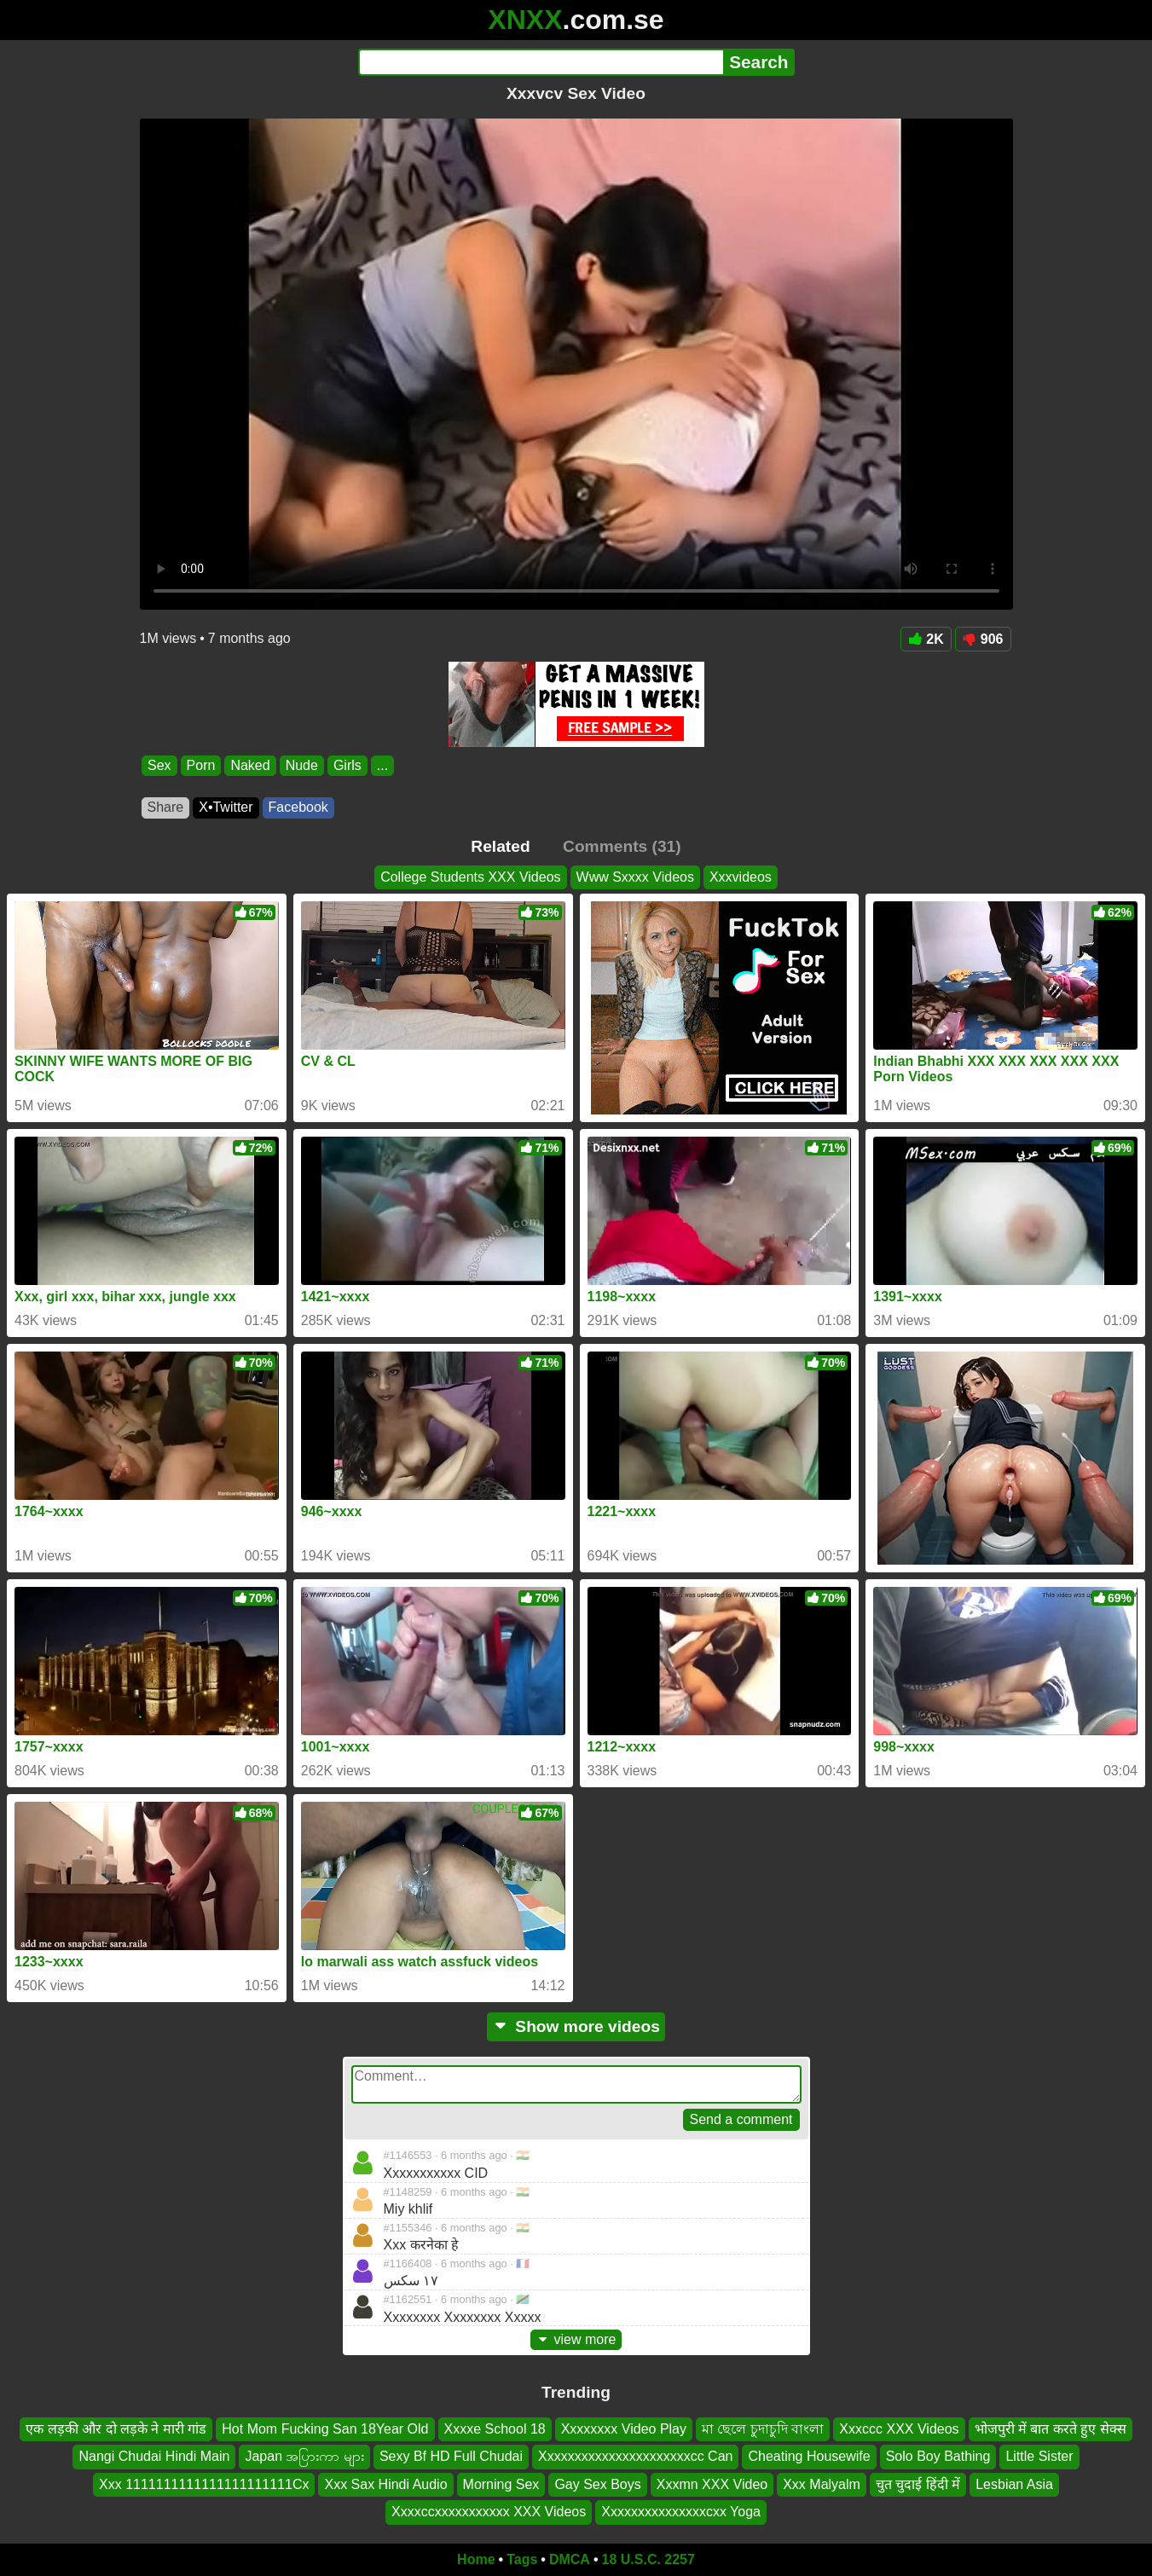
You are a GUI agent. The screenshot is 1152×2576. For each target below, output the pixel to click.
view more (576, 2339)
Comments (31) (622, 846)
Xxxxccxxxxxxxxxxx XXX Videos (488, 2511)
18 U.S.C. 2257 (648, 2559)
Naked (249, 765)
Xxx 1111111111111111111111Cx (204, 2483)
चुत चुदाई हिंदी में (918, 2483)
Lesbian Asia (1014, 2483)
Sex (159, 765)
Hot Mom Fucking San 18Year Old (325, 2429)
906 (983, 639)
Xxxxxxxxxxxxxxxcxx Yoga (681, 2511)
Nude (301, 765)
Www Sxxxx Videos (635, 877)
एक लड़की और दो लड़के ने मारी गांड (116, 2429)
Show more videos (576, 2026)
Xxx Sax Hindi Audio (385, 2483)
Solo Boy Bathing (938, 2456)
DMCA (569, 2559)
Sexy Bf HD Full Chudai (451, 2456)
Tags (522, 2559)
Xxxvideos (740, 877)
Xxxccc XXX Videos (898, 2429)
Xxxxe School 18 (495, 2429)
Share (166, 807)
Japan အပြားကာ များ (304, 2456)
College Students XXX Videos (470, 877)
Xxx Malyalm (821, 2483)
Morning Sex (501, 2483)
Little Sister (1039, 2456)
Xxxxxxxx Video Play (623, 2429)
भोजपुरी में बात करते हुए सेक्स (1050, 2429)
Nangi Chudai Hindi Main (153, 2456)
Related (500, 846)
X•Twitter (225, 807)
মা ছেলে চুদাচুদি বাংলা (763, 2429)
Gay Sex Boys (597, 2483)
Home (476, 2559)
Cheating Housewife (809, 2456)
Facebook (298, 807)
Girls (347, 765)
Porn (200, 765)
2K (925, 639)
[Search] (541, 62)
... (381, 765)
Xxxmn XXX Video (712, 2483)
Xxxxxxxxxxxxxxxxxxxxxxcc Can (635, 2456)
